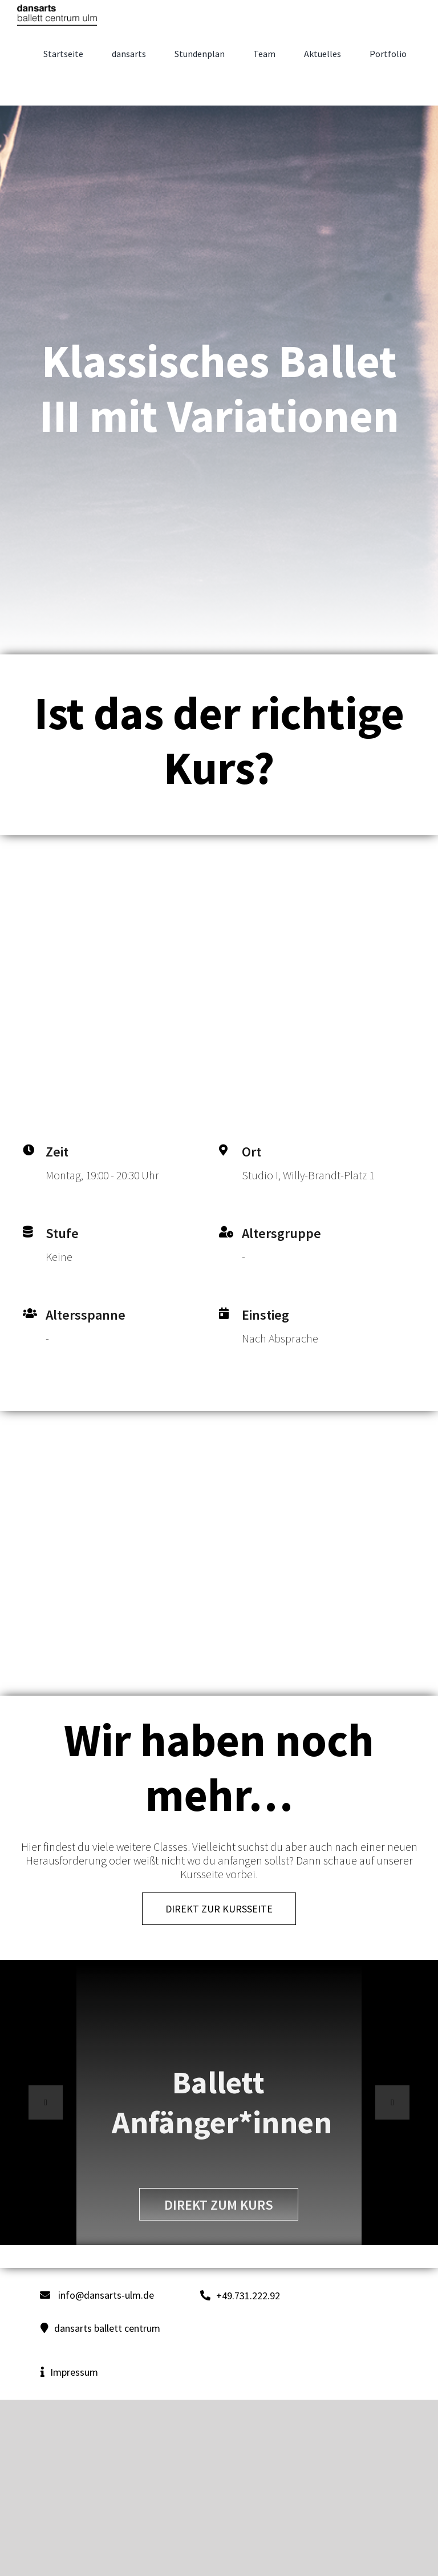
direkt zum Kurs (218, 2205)
